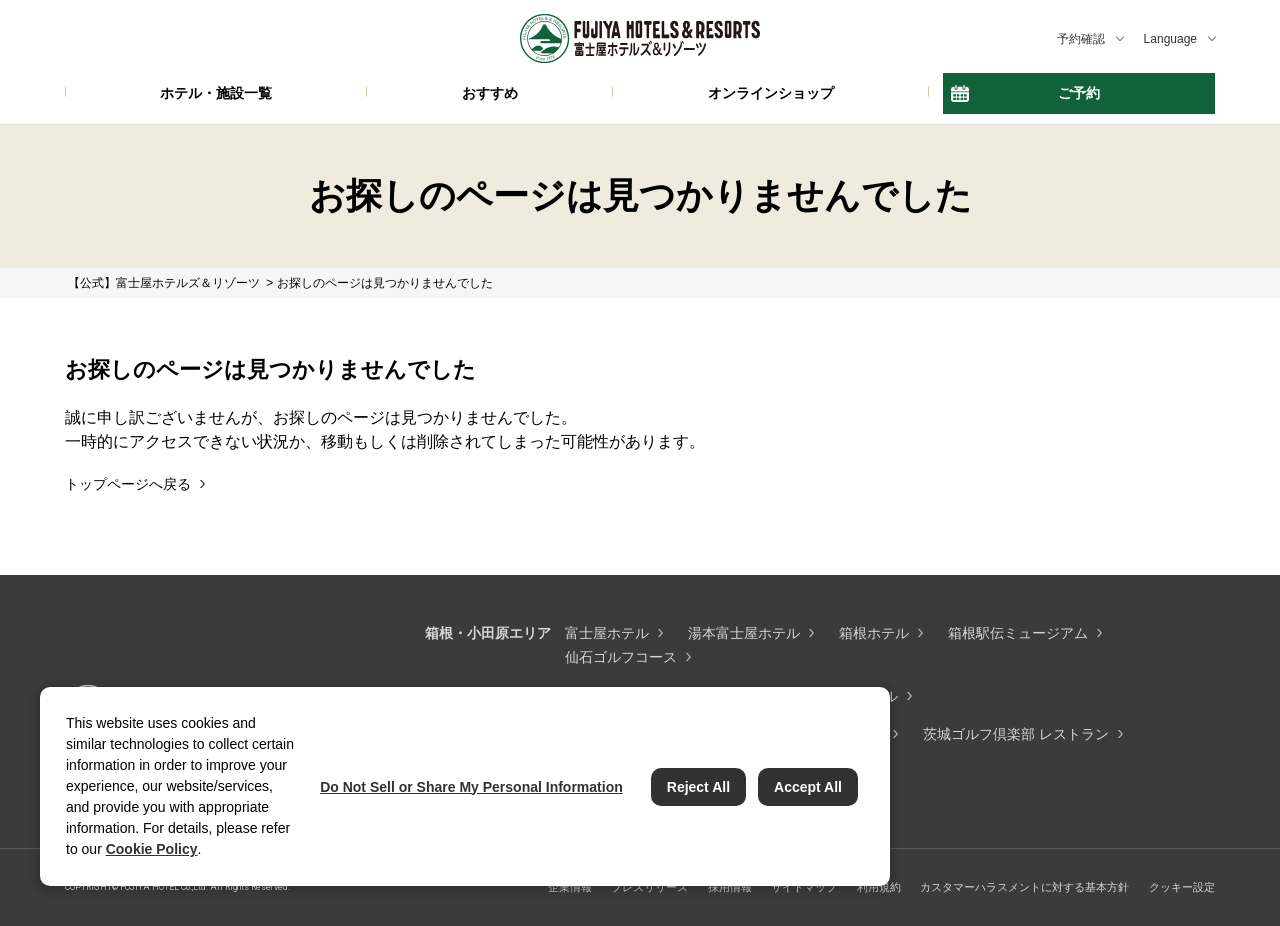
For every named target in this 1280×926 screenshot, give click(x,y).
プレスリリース (649, 887)
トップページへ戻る (128, 484)
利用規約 (879, 887)
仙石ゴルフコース (621, 657)
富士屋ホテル (607, 633)
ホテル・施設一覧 (216, 93)
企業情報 (570, 887)
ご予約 (1079, 93)
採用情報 (730, 887)
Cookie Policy (152, 849)
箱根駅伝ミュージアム (1018, 633)
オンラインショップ (771, 93)
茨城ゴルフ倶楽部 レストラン (1016, 734)
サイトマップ (804, 887)
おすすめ (490, 93)
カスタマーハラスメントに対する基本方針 (1024, 887)
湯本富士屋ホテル (744, 633)
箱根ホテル (874, 633)
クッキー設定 (1182, 887)
